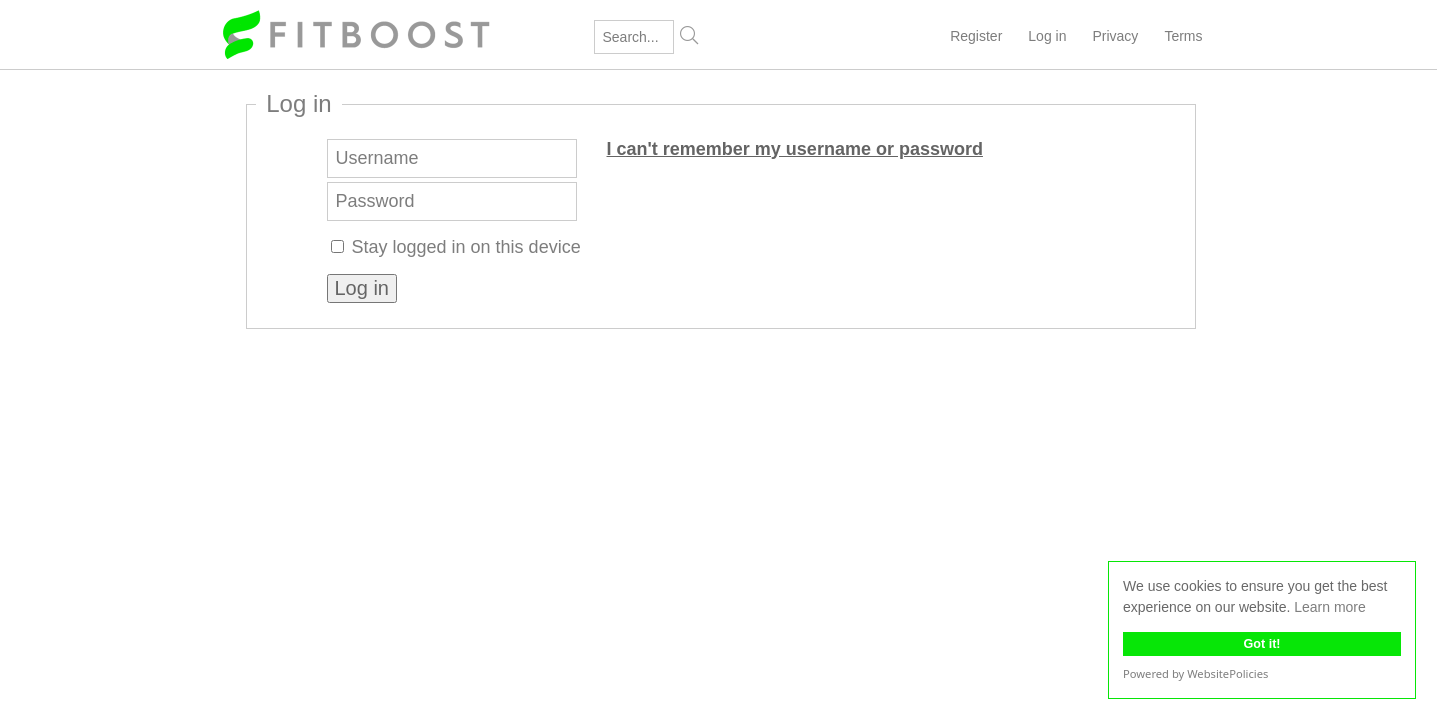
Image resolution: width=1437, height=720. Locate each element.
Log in (1047, 36)
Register (976, 36)
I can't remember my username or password (795, 149)
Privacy (1115, 36)
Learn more (1330, 607)
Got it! (1261, 644)
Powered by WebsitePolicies (1195, 673)
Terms (1183, 36)
